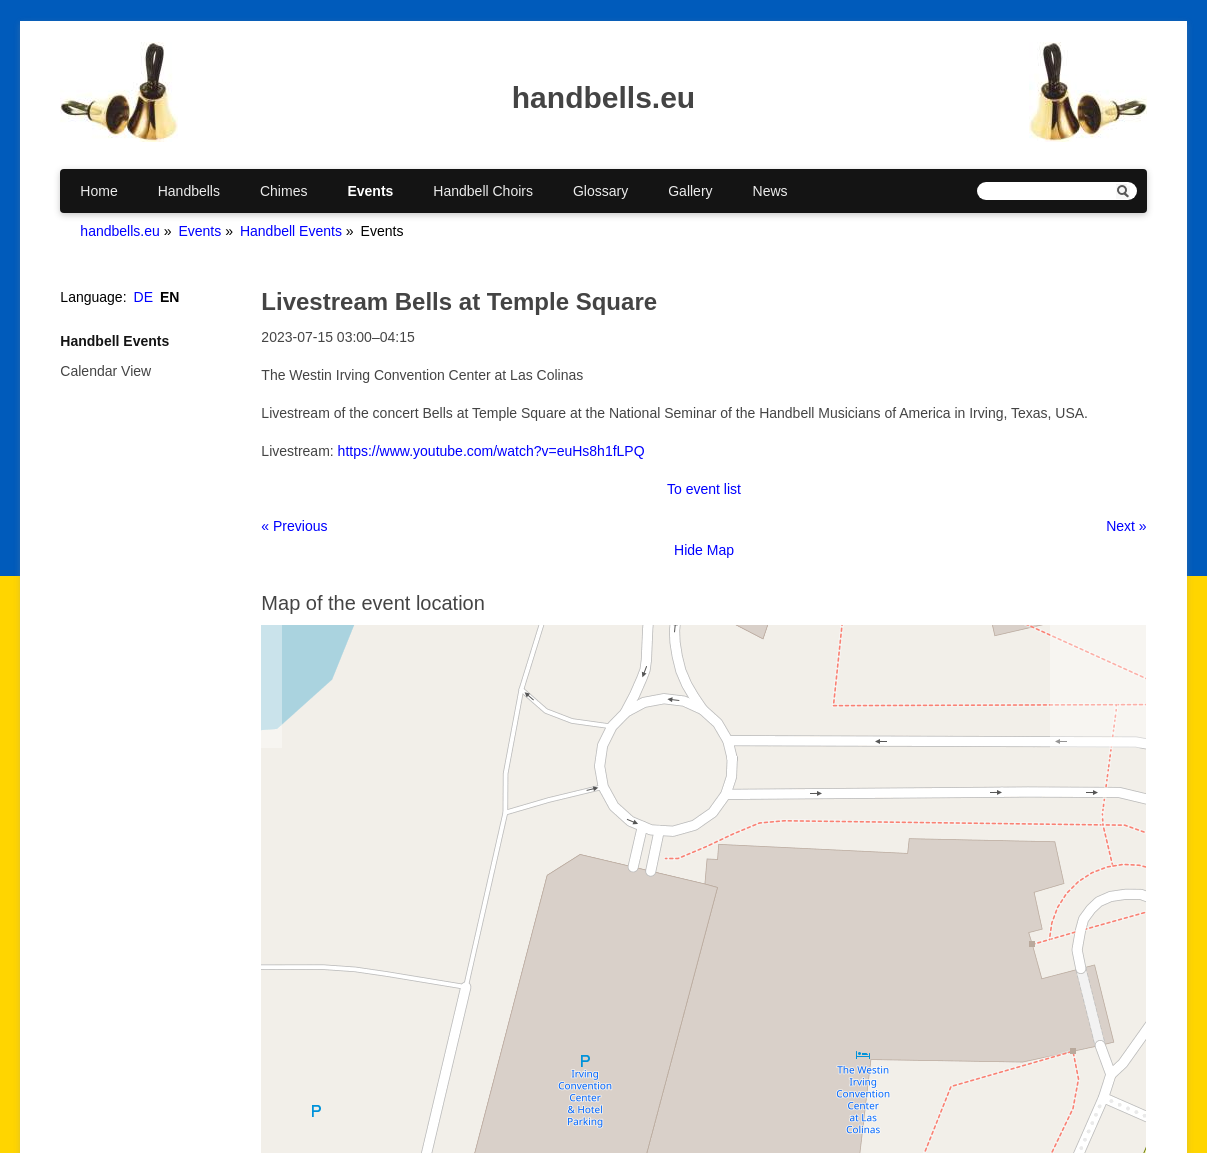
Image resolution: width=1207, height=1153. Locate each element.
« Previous (294, 526)
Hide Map (704, 550)
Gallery (690, 191)
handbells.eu (119, 231)
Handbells (189, 191)
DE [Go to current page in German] (143, 297)
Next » (1126, 526)
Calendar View (105, 371)
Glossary (600, 191)
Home (98, 191)
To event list (704, 489)
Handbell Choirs (483, 191)
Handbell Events (291, 231)
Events (370, 191)
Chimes (283, 191)
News (770, 191)
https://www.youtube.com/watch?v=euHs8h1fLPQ (491, 451)
